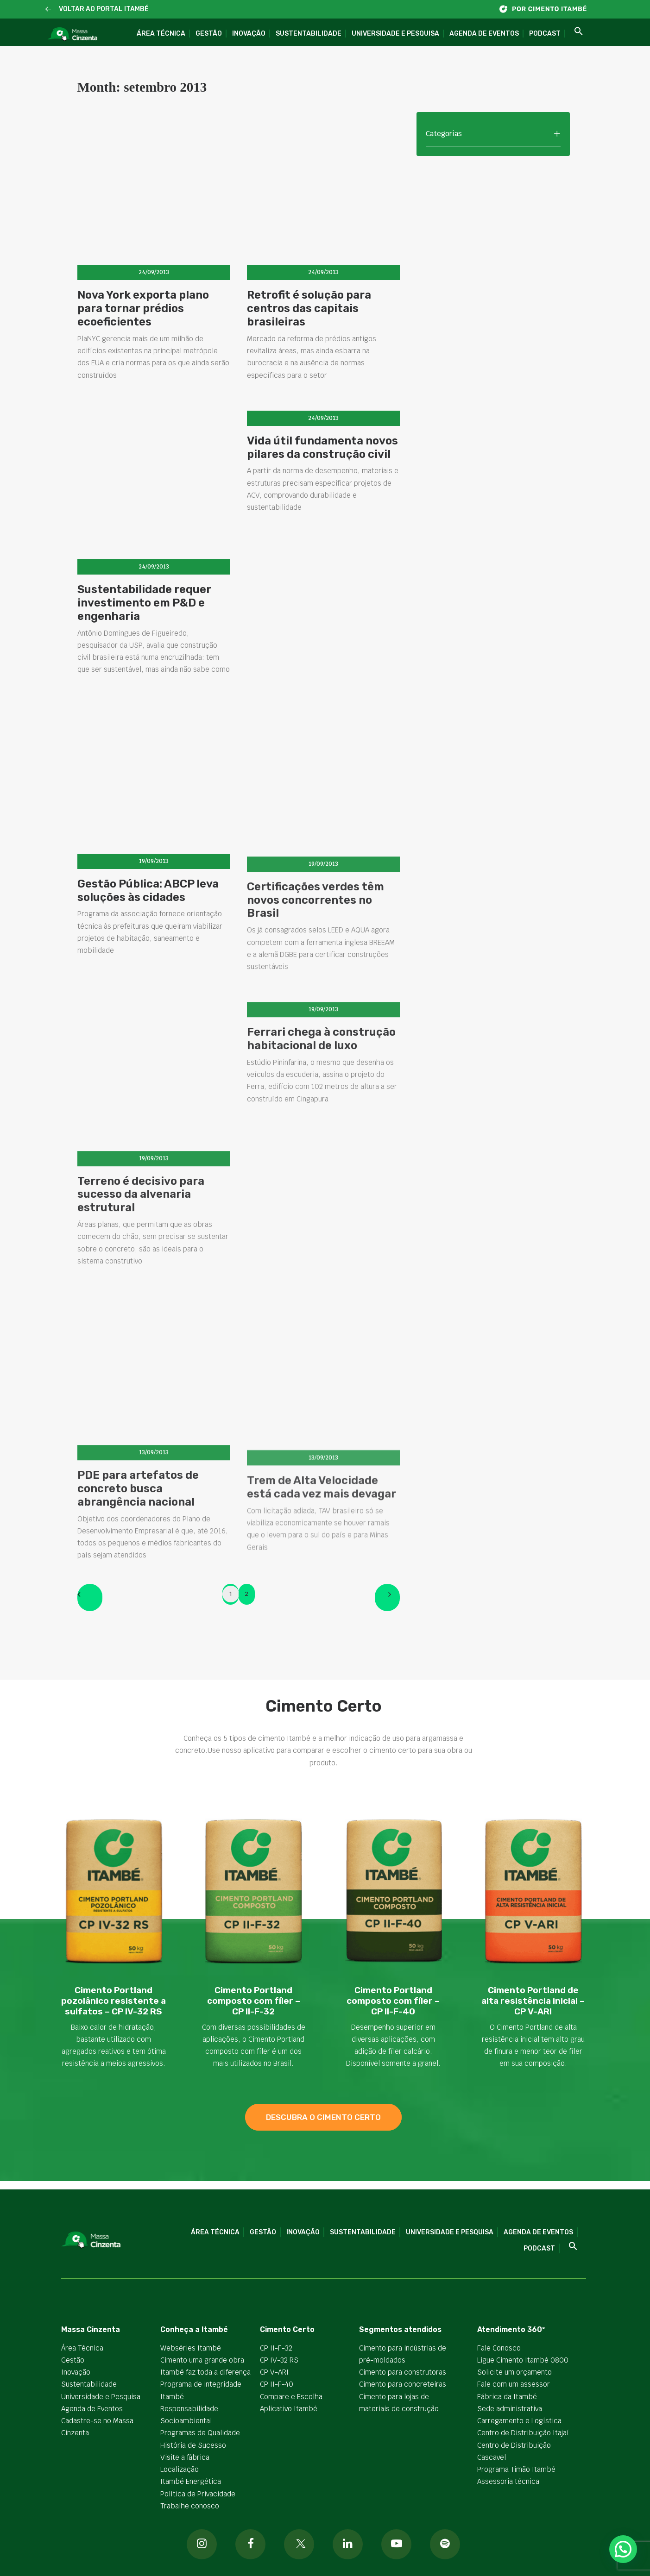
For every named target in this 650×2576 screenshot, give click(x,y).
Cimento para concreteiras (402, 2384)
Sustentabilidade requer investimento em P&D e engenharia (144, 623)
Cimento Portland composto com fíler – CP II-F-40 (393, 2001)
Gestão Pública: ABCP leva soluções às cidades (148, 935)
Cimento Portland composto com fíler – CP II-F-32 (253, 2001)
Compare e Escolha (291, 2396)
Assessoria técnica (508, 2481)
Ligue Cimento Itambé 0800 (522, 2360)
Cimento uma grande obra (202, 2360)
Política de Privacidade (197, 2493)
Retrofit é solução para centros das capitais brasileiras (309, 308)
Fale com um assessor (513, 2384)
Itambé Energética (190, 2481)
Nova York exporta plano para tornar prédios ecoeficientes (143, 308)
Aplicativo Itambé (288, 2408)
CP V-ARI (274, 2372)
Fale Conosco (499, 2347)
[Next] (387, 1597)
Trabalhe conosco (189, 2505)
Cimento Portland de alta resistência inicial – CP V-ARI (533, 2001)
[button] (48, 9)
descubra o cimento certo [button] (323, 2116)
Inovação (248, 34)
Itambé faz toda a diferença (205, 2372)
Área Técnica (161, 34)
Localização (179, 2469)
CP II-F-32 (276, 2347)
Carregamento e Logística (519, 2420)
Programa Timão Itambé (516, 2469)
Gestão (209, 34)
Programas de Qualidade (200, 2432)
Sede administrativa (509, 2408)
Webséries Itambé (190, 2347)
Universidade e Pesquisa (395, 34)
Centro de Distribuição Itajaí (523, 2432)
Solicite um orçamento (514, 2372)
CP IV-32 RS (279, 2360)
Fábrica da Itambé (507, 2396)
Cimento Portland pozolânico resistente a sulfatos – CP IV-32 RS (113, 2001)
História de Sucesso (193, 2444)
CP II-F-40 (276, 2384)
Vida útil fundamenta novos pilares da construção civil (322, 477)
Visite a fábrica (184, 2457)
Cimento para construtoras (402, 2372)
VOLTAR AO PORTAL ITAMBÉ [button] (104, 9)
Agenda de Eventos (484, 34)
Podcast (545, 34)
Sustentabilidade (308, 34)
